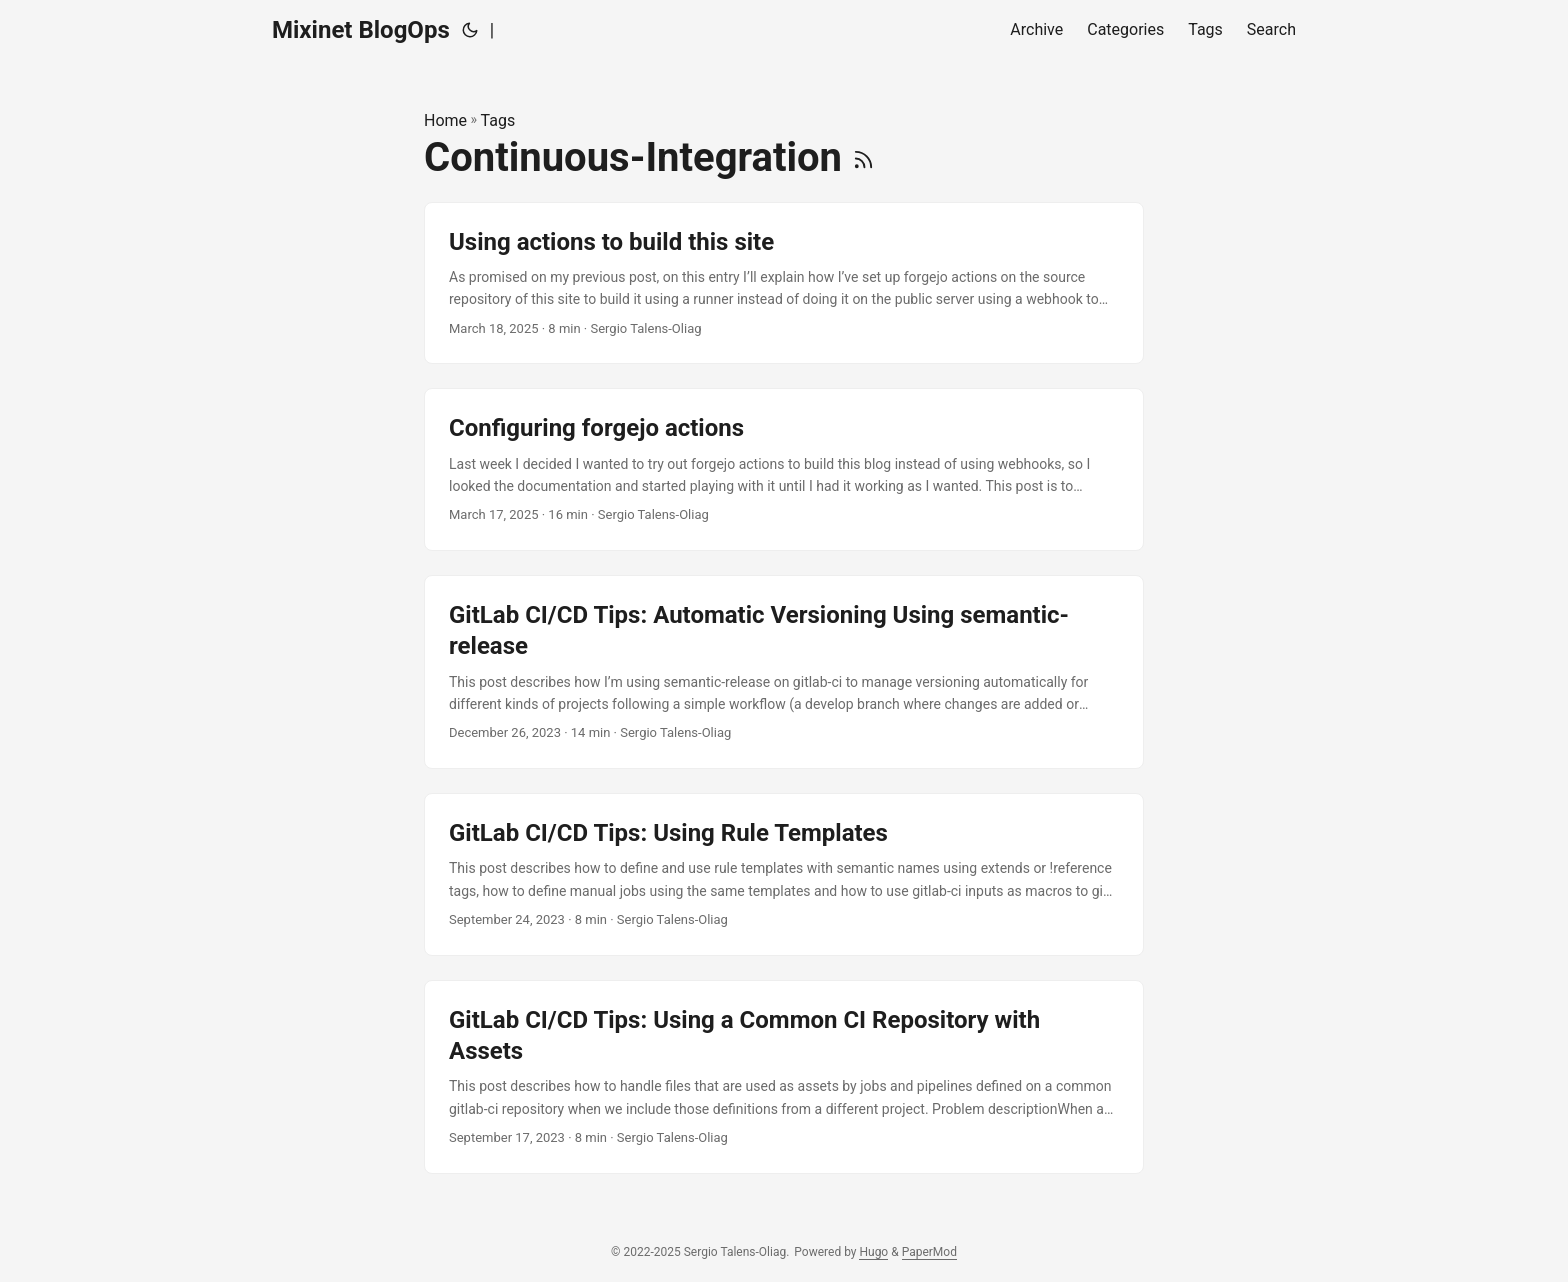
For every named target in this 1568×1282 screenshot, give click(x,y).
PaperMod (929, 1252)
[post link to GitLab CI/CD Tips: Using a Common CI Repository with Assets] (784, 1077)
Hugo (873, 1252)
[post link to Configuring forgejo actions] (784, 469)
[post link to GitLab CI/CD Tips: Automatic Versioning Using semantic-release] (784, 672)
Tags (498, 120)
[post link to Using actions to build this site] (784, 283)
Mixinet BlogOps (361, 30)
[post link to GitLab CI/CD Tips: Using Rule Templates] (784, 874)
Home (445, 120)
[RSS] (863, 157)
